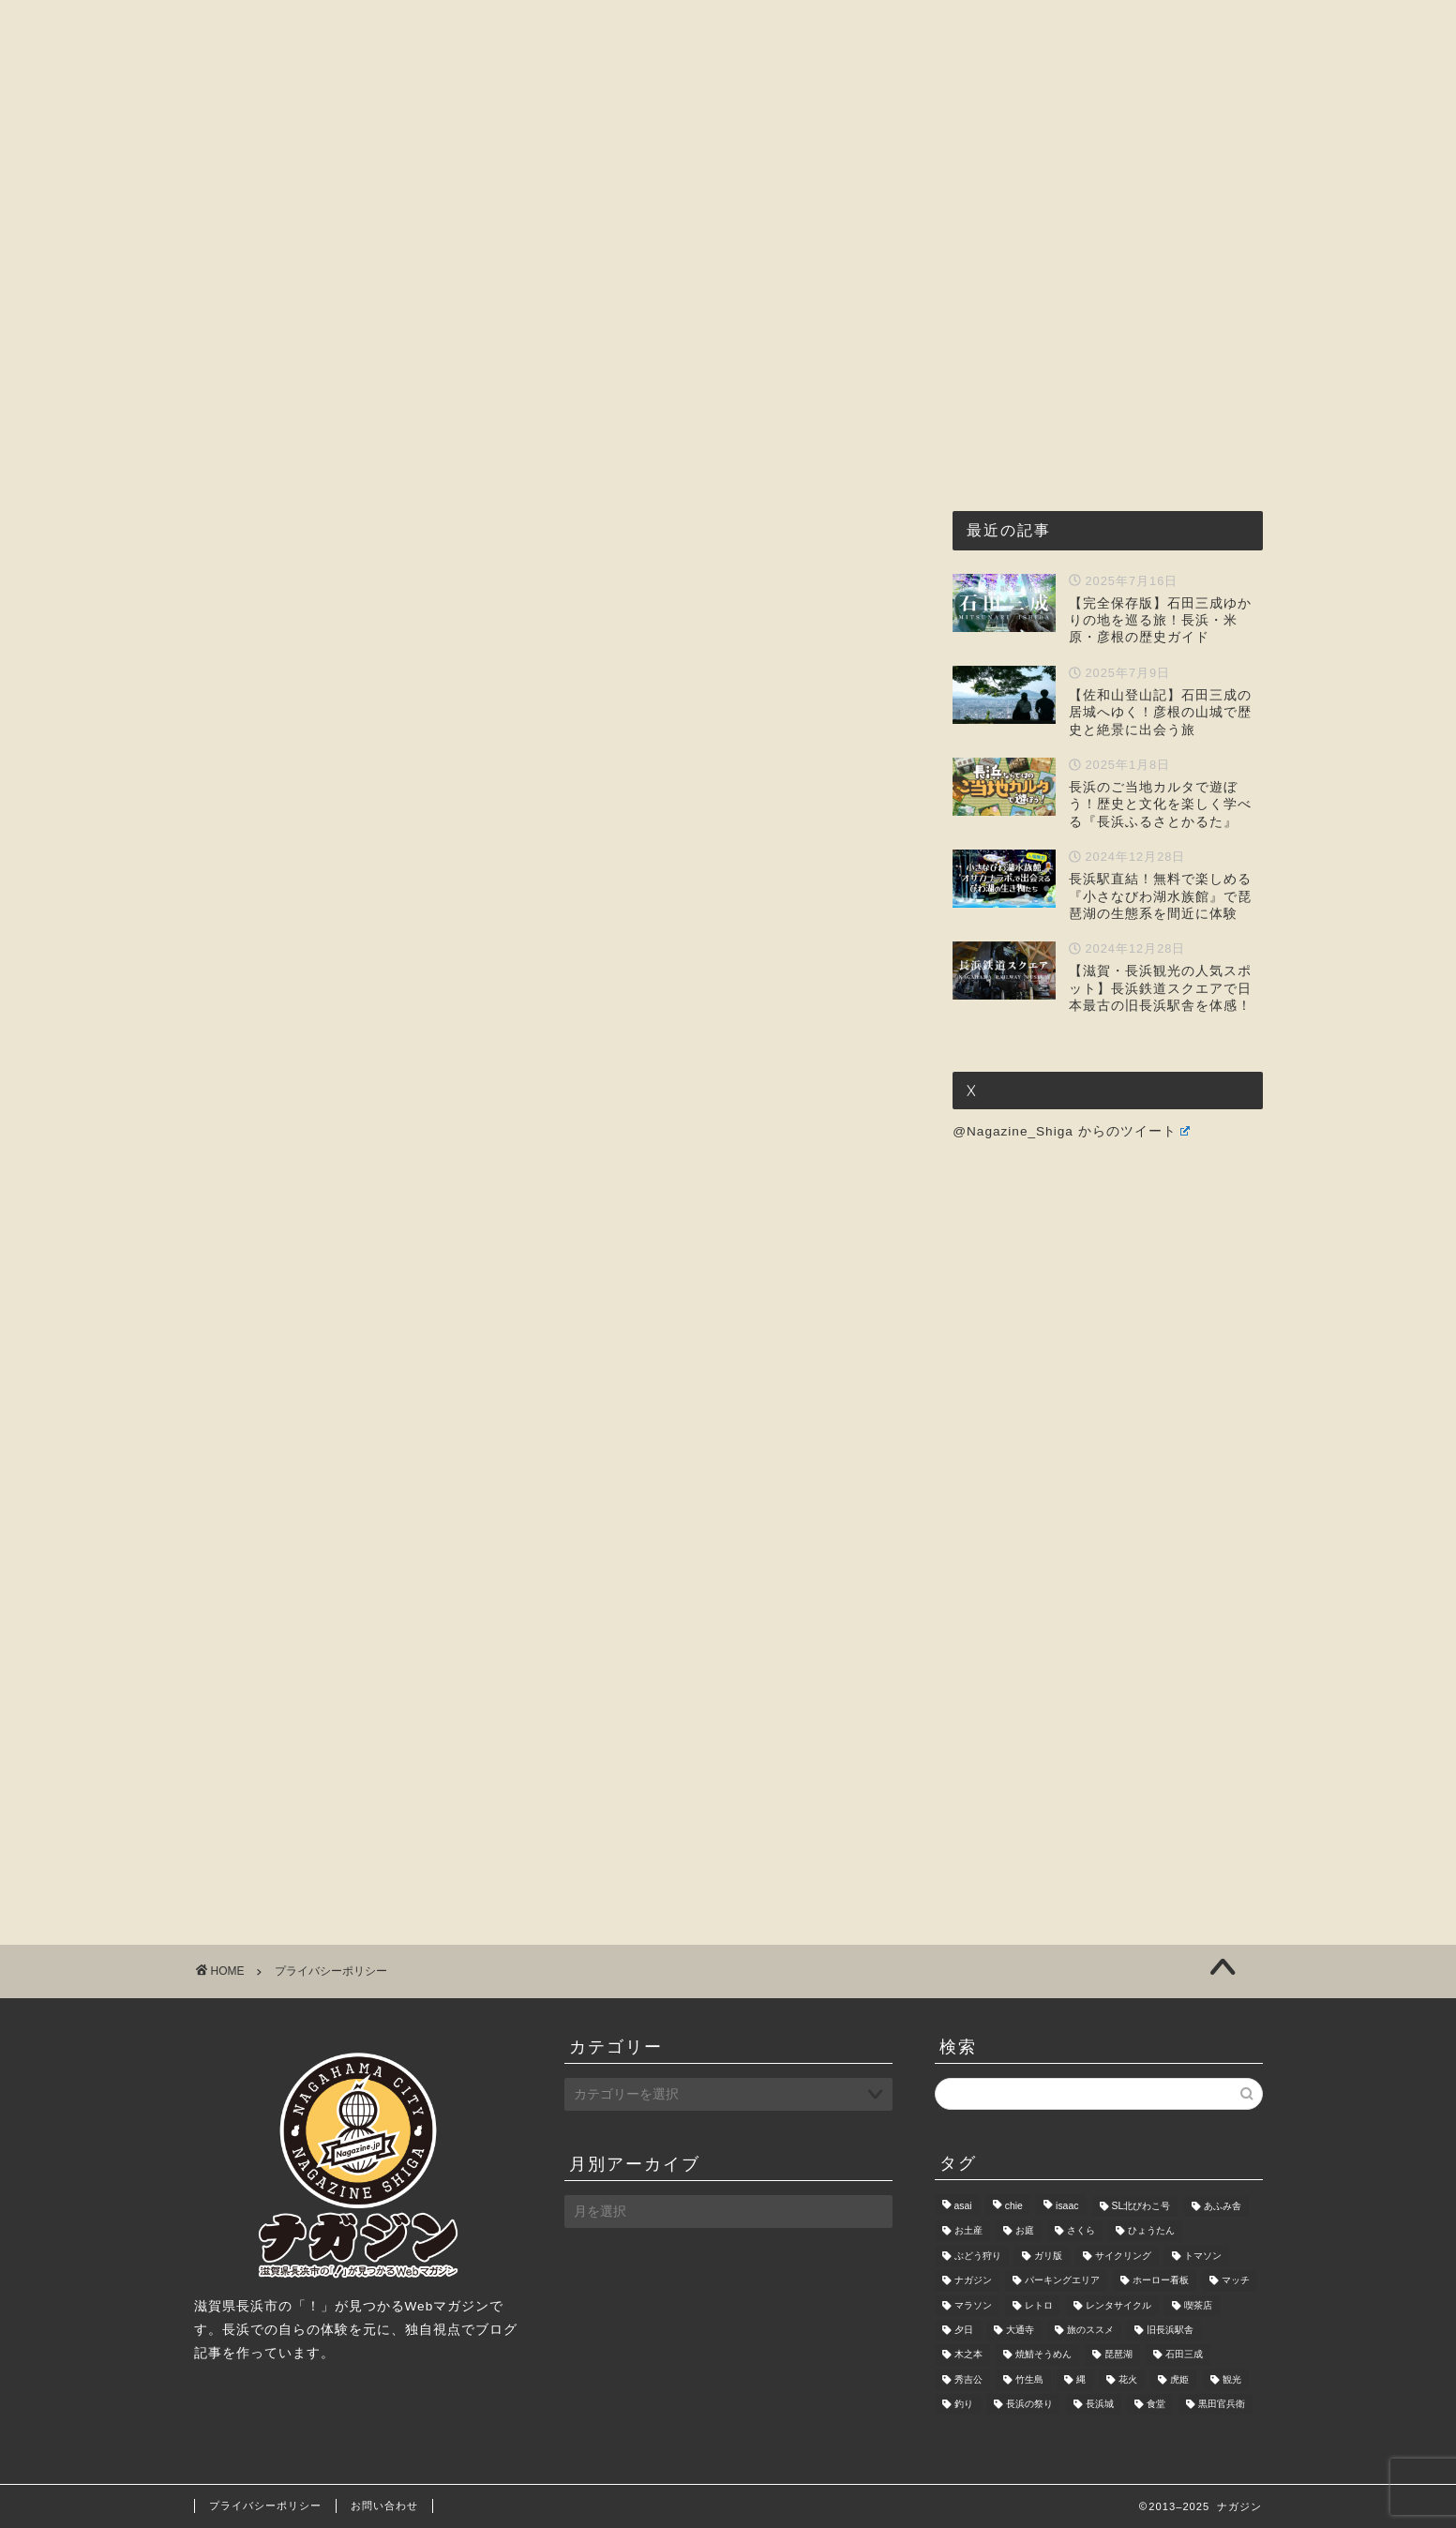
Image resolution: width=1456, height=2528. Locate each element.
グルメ (602, 178)
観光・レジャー (724, 178)
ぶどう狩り (977, 2255)
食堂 (1156, 2404)
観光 (1232, 2379)
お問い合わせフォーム (387, 1504)
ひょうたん (1151, 2231)
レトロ (1039, 2305)
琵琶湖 (1118, 2355)
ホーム (365, 178)
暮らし (953, 178)
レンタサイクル (1118, 2305)
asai (963, 2206)
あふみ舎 (1222, 2206)
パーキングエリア (1062, 2281)
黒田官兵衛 (1221, 2404)
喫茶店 (1198, 2305)
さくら (1081, 2231)
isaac (1067, 2206)
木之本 (968, 2355)
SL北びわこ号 (1141, 2206)
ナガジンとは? (484, 178)
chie (1014, 2206)
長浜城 (1100, 2404)
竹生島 (1029, 2379)
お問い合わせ (1068, 178)
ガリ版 (1048, 2255)
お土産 (968, 2231)
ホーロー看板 (1161, 2281)
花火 (1127, 2379)
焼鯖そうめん (1043, 2355)
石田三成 (1184, 2355)
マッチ (1236, 2281)
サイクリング (1123, 2255)
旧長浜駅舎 (1170, 2330)
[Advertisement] (550, 512)
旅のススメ (1090, 2330)
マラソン (973, 2305)
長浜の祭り (1029, 2404)
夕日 (963, 2330)
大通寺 (1020, 2330)
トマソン (1203, 2255)
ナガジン (973, 2281)
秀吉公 (968, 2379)
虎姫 (1179, 2379)
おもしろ (854, 178)
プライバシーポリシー (265, 2505)
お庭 (1024, 2231)
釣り (963, 2404)
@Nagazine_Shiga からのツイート (1071, 1131)
